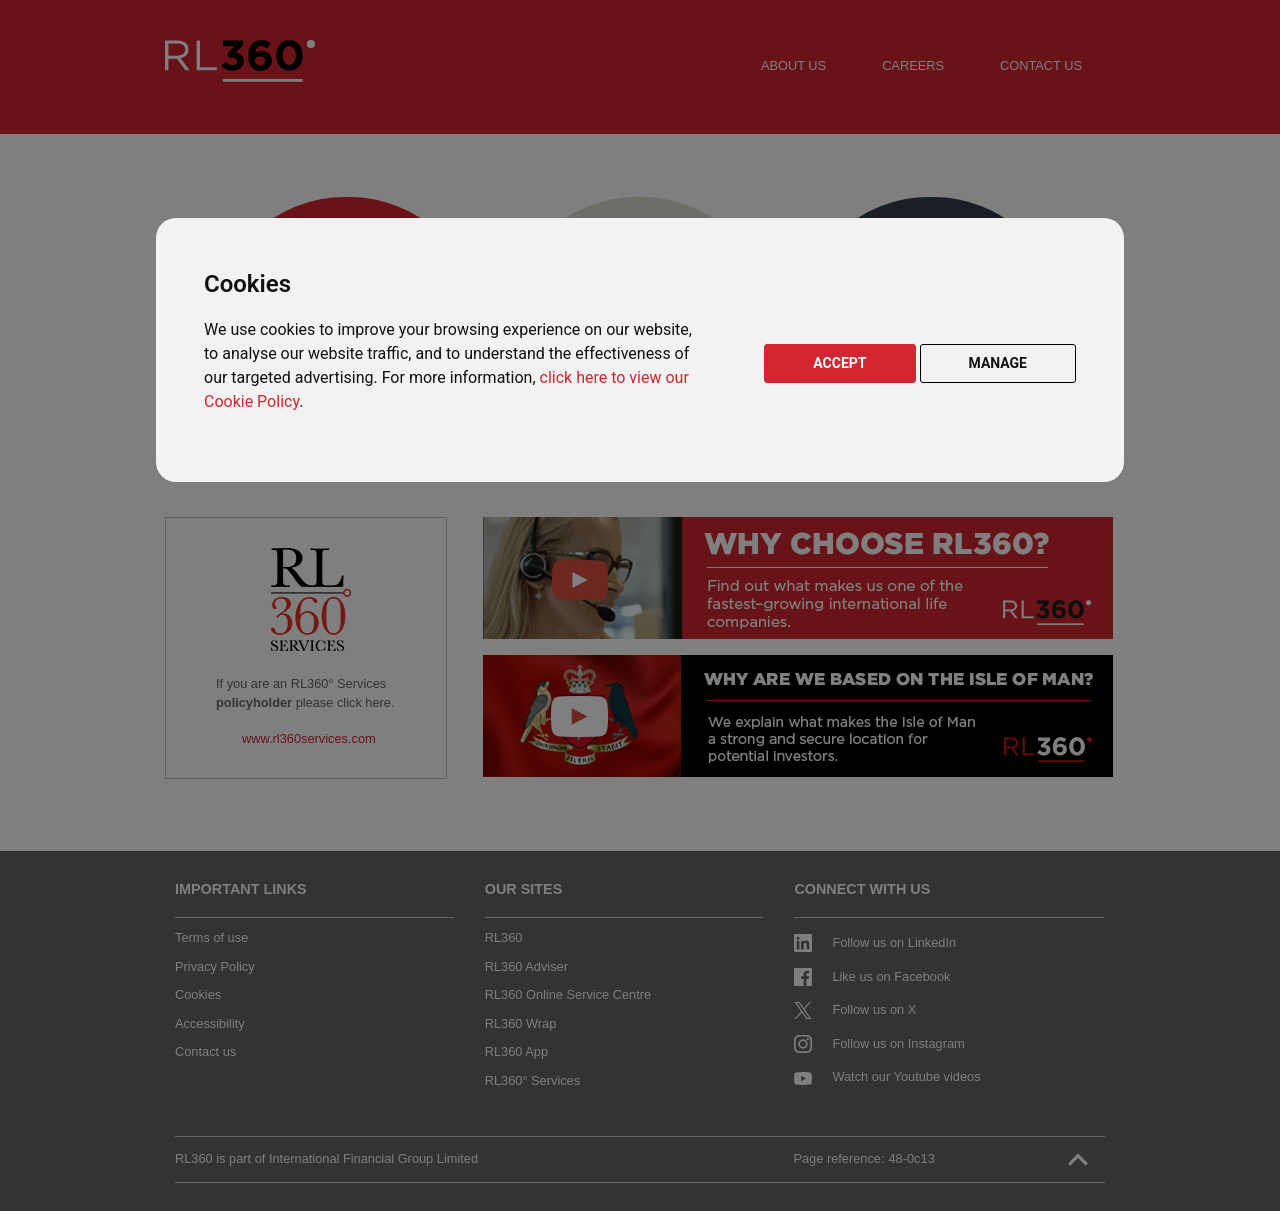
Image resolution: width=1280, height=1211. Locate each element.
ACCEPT (839, 363)
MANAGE (998, 363)
